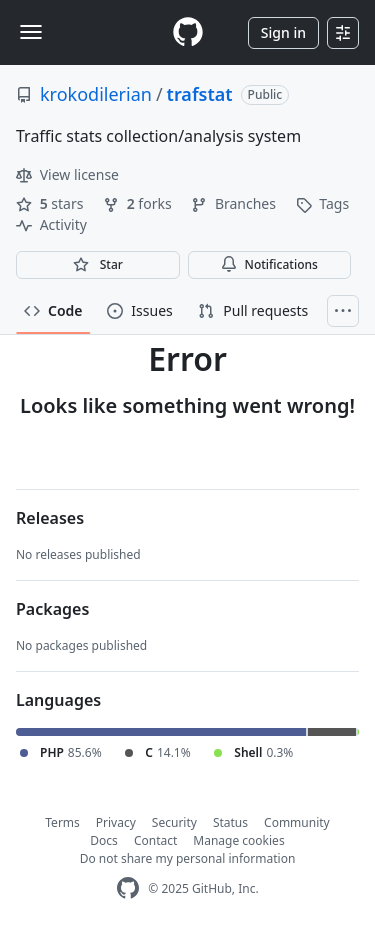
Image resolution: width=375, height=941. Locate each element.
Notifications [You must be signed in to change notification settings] (269, 264)
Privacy (116, 822)
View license (67, 174)
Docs (104, 840)
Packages (52, 609)
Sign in (283, 32)
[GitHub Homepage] (128, 888)
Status (230, 822)
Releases (50, 518)
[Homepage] (188, 32)
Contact (155, 840)
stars (51, 203)
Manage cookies (238, 840)
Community (297, 822)
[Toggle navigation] (31, 32)
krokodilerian (96, 94)
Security (174, 822)
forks (139, 203)
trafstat (200, 94)
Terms (62, 822)
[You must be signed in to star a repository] (98, 265)
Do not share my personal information (188, 858)
